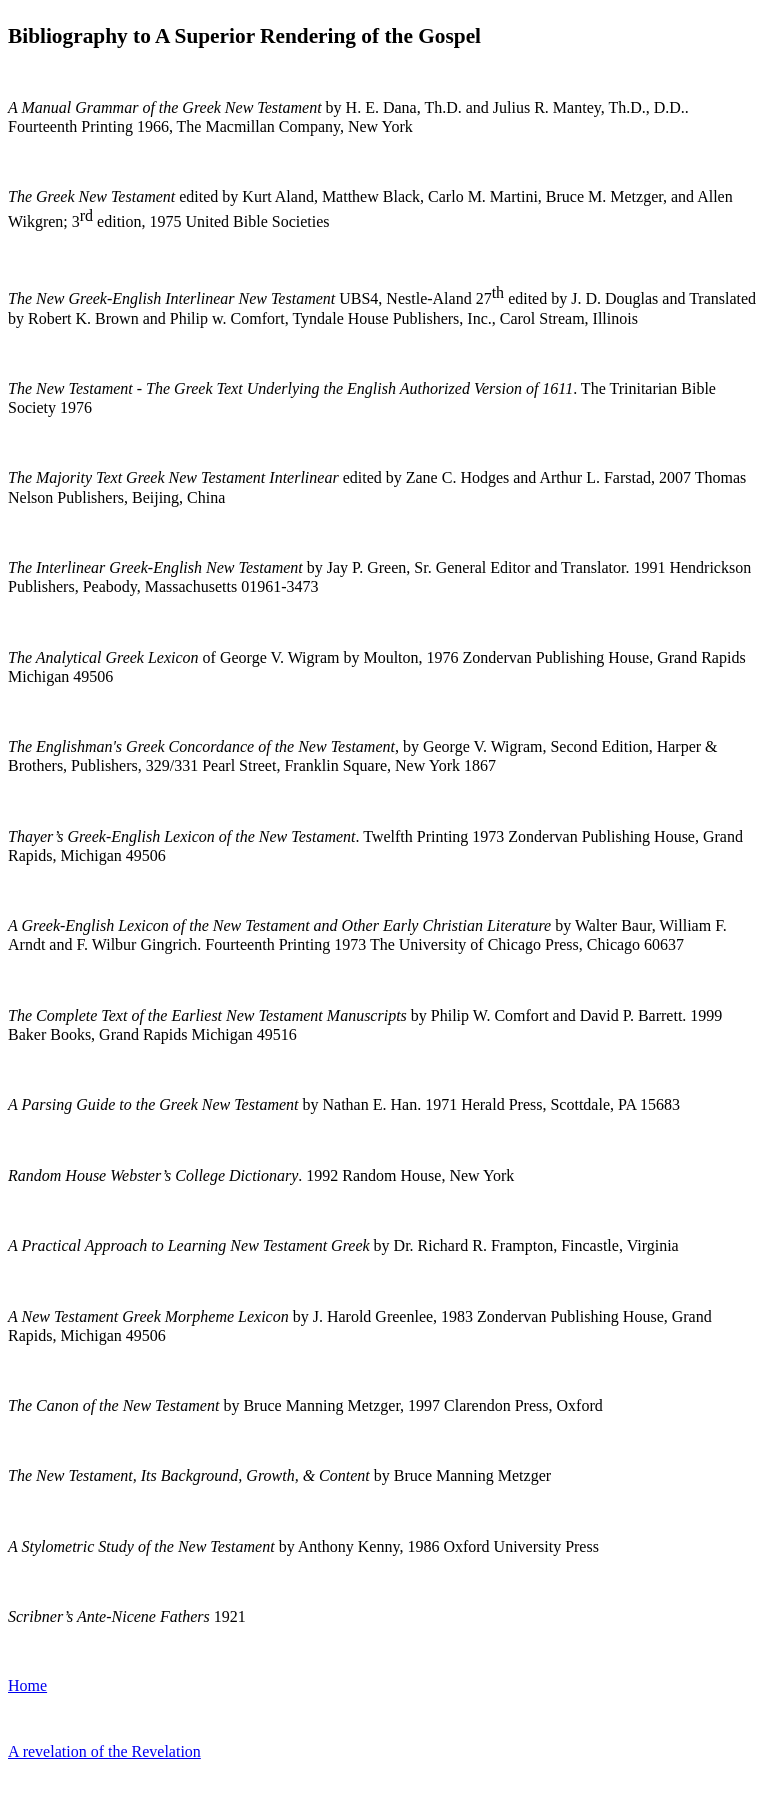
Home (27, 1685)
